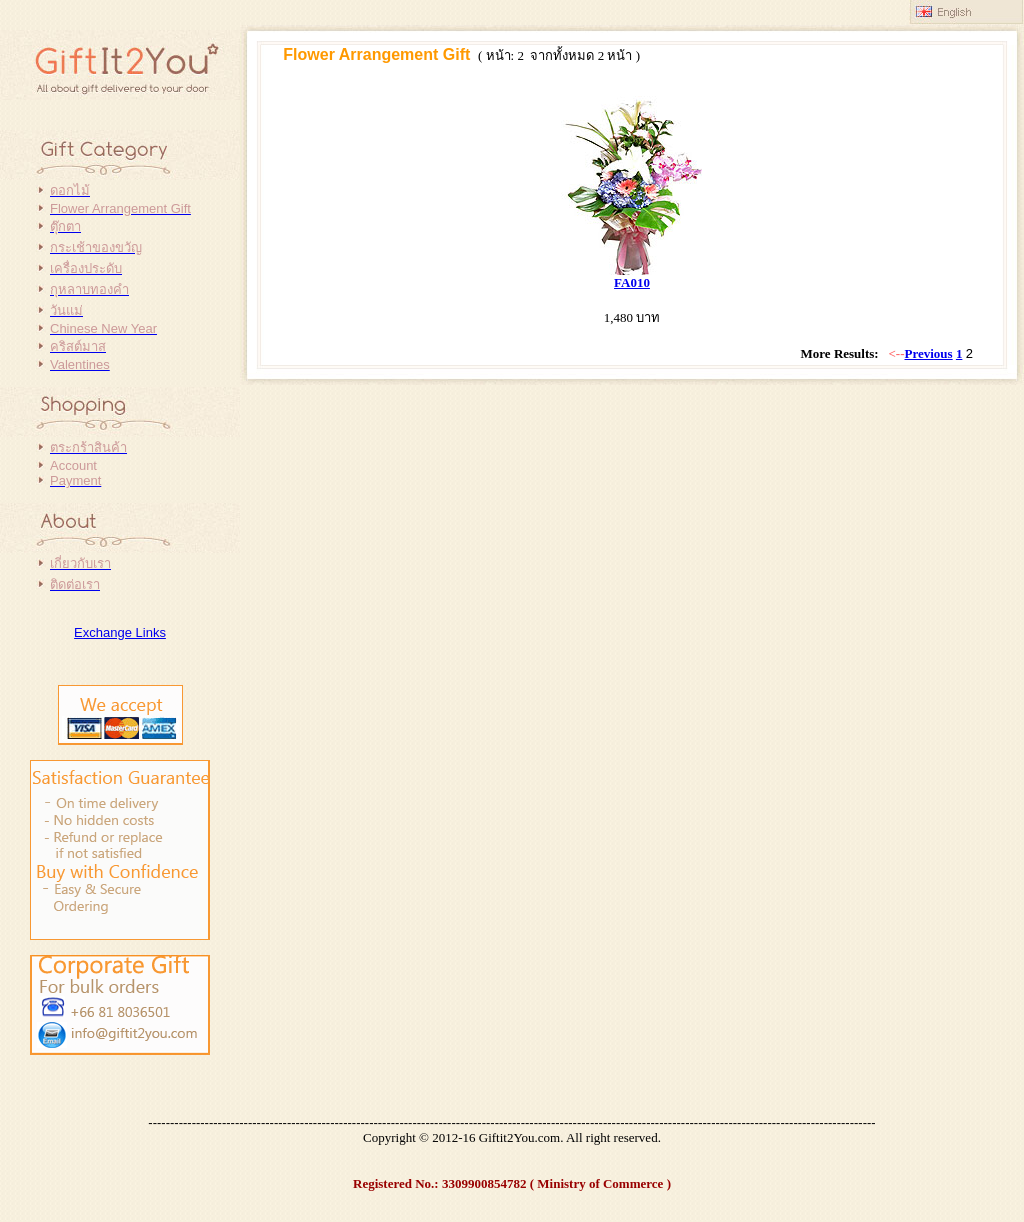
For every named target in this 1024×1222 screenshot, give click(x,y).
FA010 (632, 282)
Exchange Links (120, 632)
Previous (929, 353)
